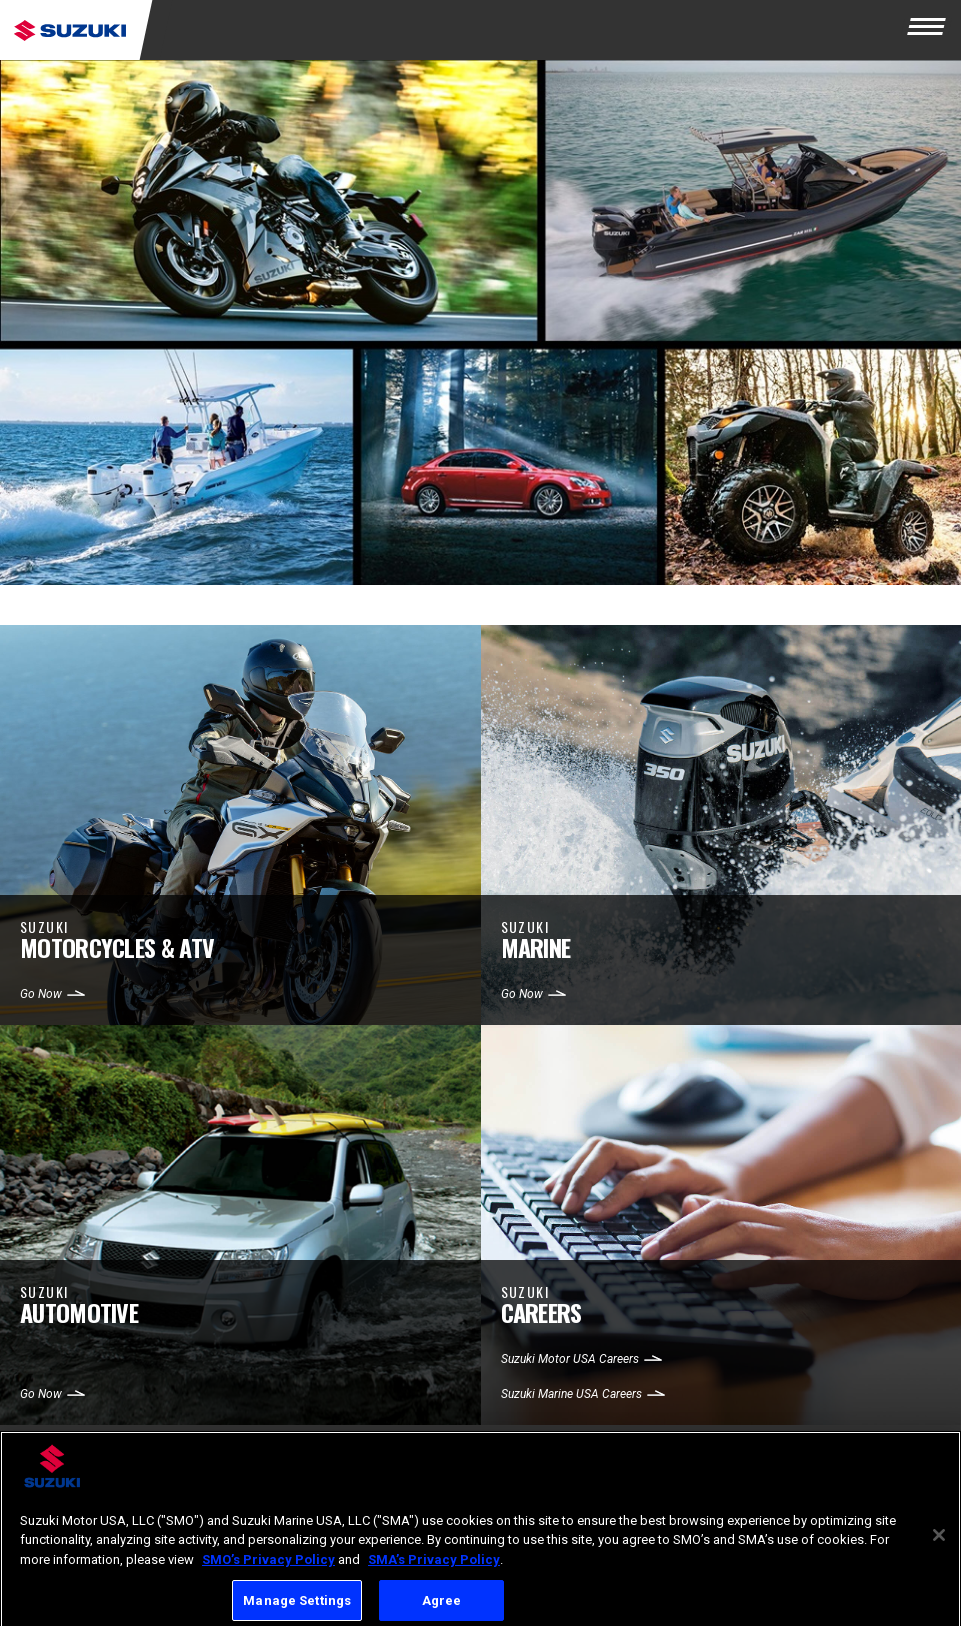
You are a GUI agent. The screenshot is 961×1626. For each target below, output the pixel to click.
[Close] (939, 1543)
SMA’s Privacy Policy (434, 1568)
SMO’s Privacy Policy (268, 1568)
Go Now (41, 994)
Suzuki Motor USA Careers (570, 1359)
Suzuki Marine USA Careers (571, 1394)
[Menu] (931, 30)
